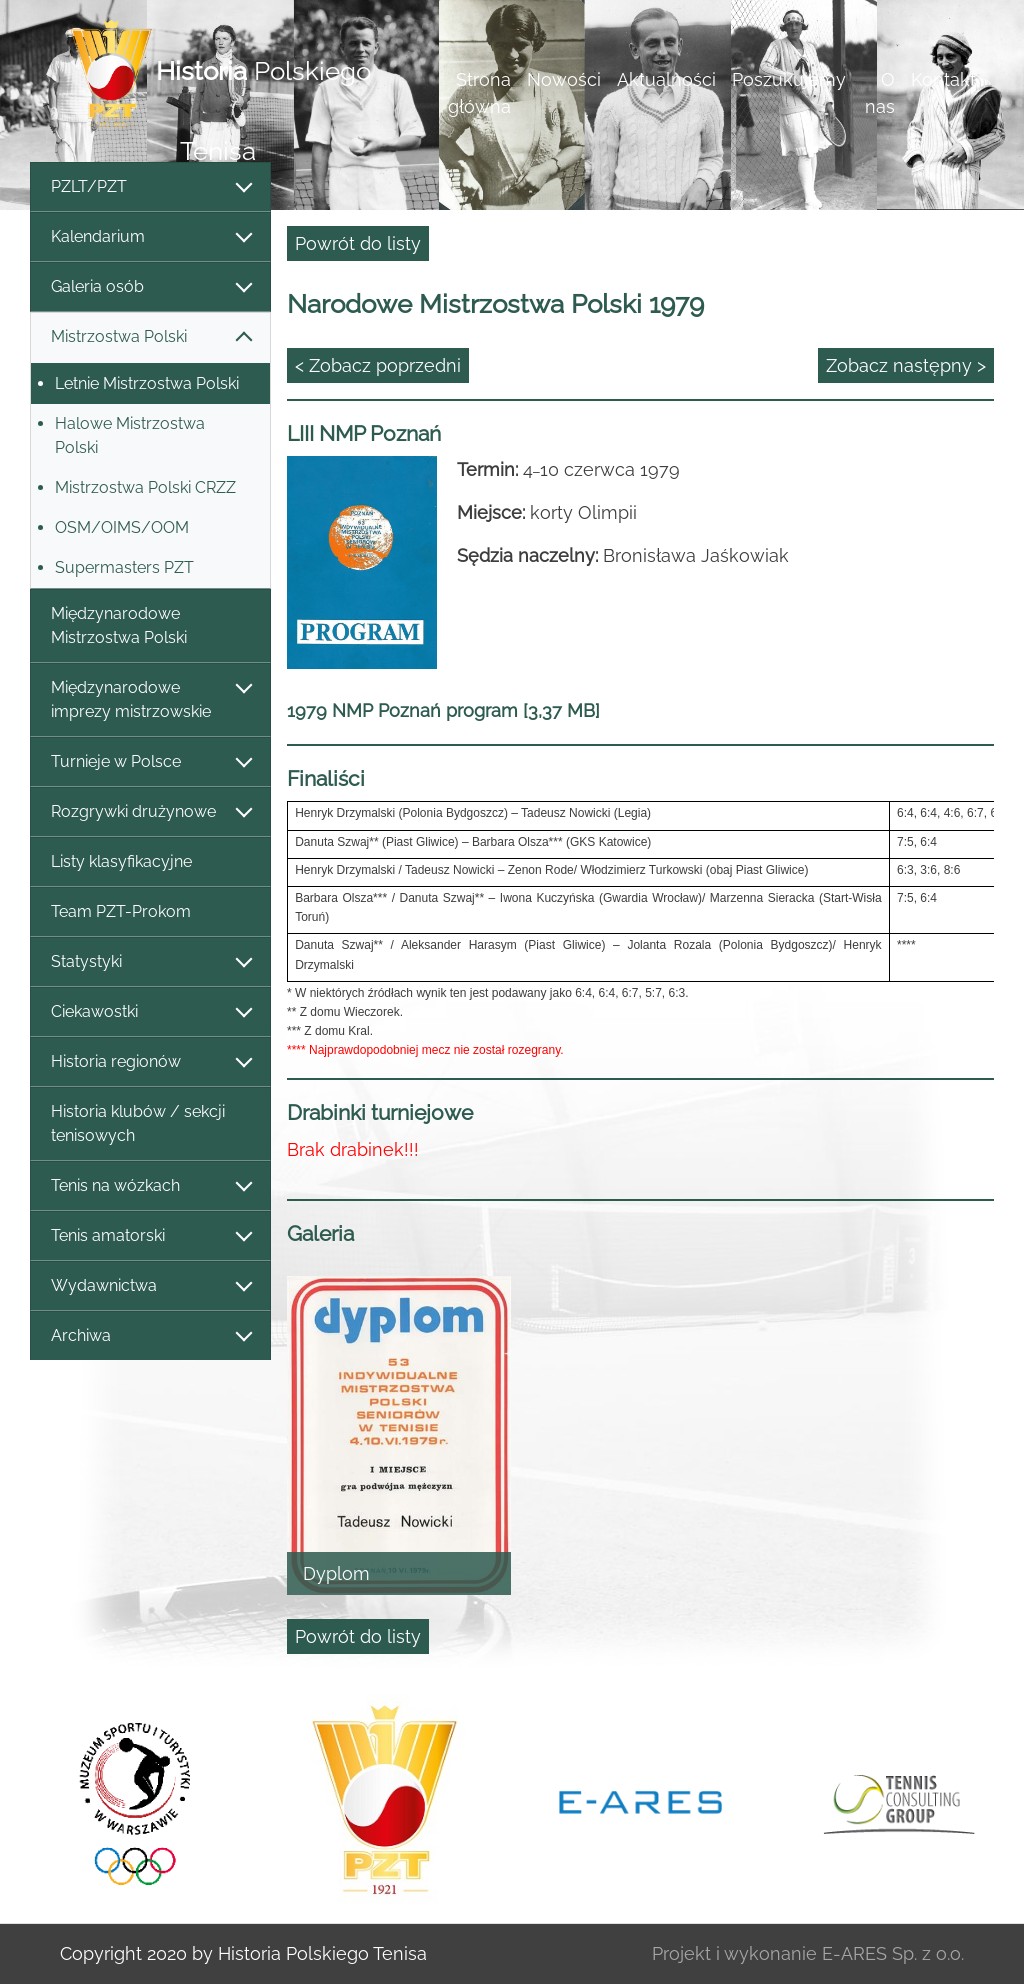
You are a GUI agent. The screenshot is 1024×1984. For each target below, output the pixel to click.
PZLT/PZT (150, 187)
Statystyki (150, 962)
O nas (880, 93)
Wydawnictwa (150, 1286)
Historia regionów (150, 1062)
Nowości (564, 79)
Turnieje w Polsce (150, 762)
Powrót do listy (358, 243)
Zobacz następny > (906, 365)
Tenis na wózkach (150, 1186)
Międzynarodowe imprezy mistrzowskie (150, 699)
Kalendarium (150, 237)
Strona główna (479, 93)
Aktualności (666, 79)
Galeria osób (150, 287)
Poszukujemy (789, 79)
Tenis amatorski (150, 1236)
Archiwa (150, 1336)
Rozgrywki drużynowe (150, 812)
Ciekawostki (150, 1012)
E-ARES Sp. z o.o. (893, 1953)
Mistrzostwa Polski (150, 337)
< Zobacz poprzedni (378, 365)
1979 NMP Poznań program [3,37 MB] (443, 710)
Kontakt (943, 79)
